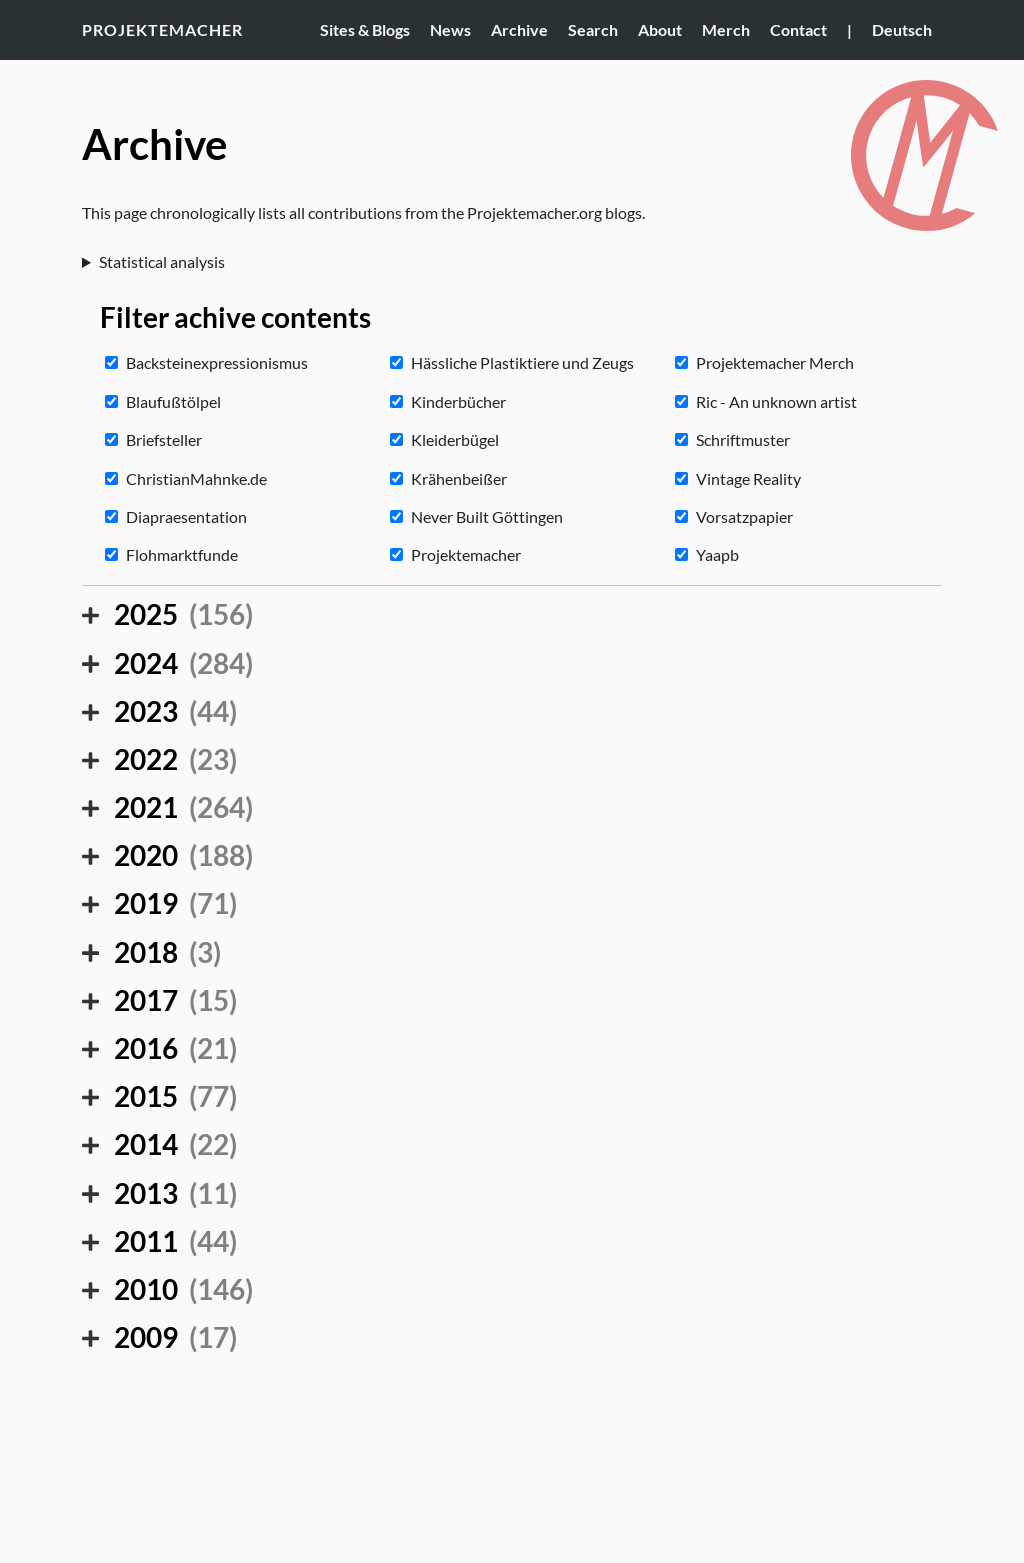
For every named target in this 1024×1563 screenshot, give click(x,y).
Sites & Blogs (365, 29)
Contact (798, 29)
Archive (519, 29)
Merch (726, 29)
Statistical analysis (162, 261)
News (450, 29)
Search (593, 29)
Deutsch (902, 29)
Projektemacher (162, 29)
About (660, 29)
